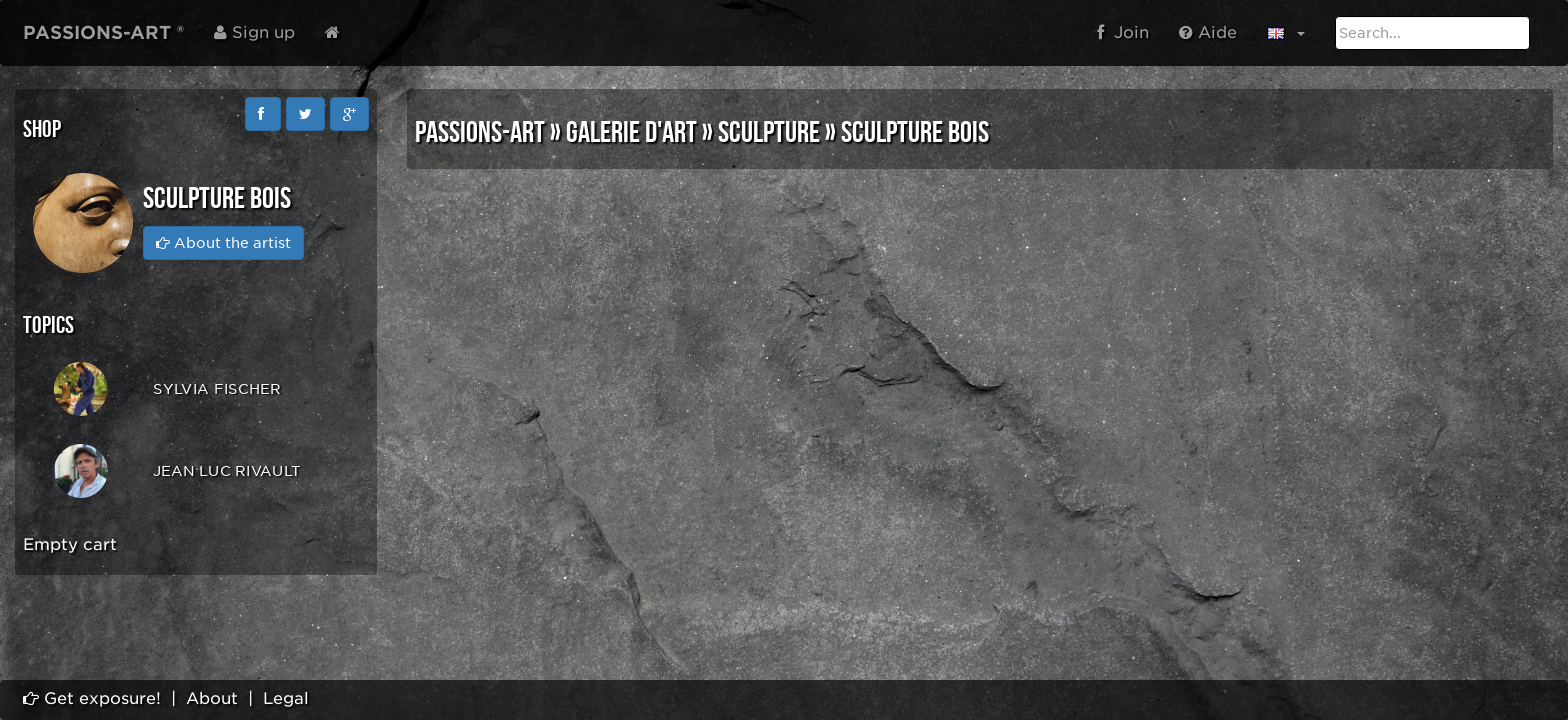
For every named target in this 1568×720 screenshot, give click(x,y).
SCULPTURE (769, 133)
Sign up (254, 32)
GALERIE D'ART (631, 133)
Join (1123, 32)
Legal (286, 698)
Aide (1208, 32)
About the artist (223, 243)
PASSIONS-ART (480, 133)
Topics (48, 325)
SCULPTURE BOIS (915, 133)
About (212, 698)
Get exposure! (92, 698)
